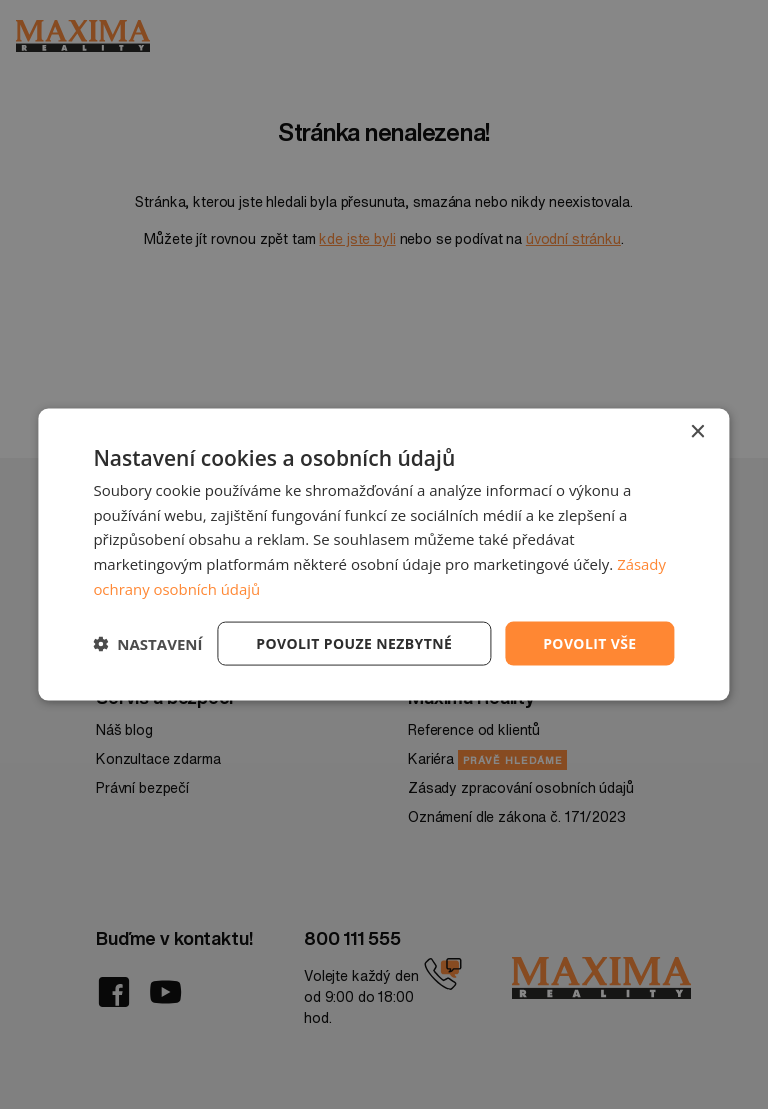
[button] (147, 644)
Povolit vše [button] (590, 642)
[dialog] (383, 554)
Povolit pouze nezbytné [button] (354, 642)
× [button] (697, 431)
